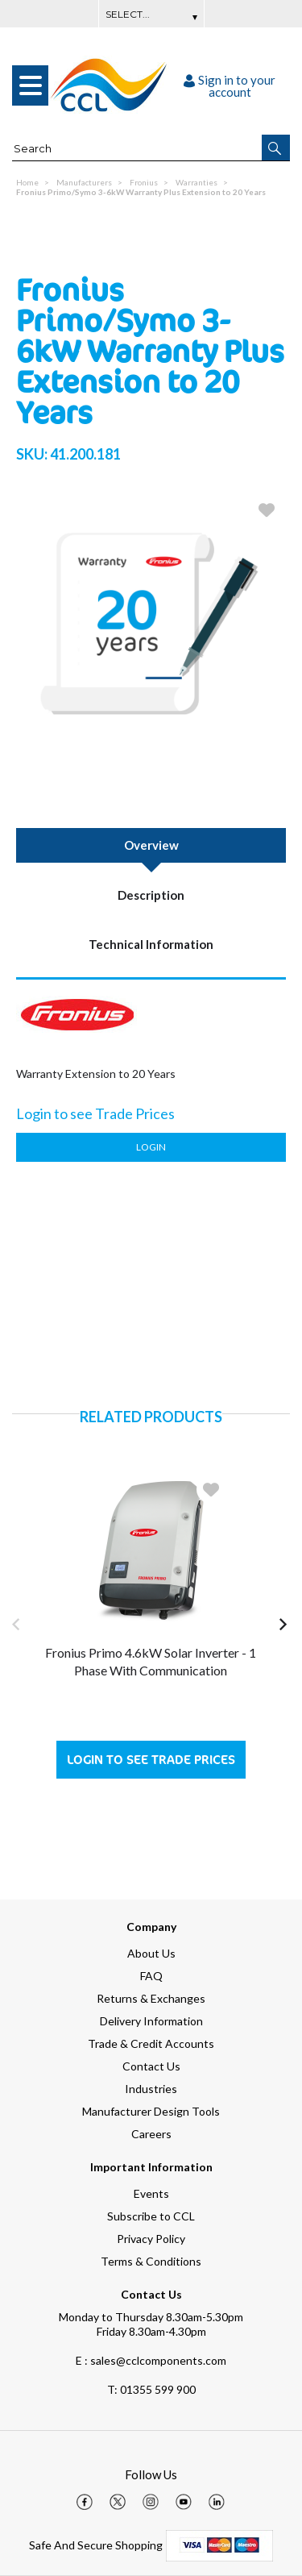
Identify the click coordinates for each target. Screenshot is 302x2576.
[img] (85, 2502)
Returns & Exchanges (151, 1998)
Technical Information (151, 944)
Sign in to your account (229, 85)
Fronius (144, 182)
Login (151, 1147)
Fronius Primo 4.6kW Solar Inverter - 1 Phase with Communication (150, 1661)
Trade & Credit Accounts (151, 2043)
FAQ (151, 1976)
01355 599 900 (151, 2389)
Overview (151, 845)
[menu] (30, 85)
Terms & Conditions (151, 2261)
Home (27, 182)
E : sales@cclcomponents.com (151, 2360)
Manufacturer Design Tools (151, 2111)
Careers (151, 2134)
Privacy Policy (151, 2238)
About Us (151, 1953)
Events (151, 2193)
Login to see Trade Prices (151, 1759)
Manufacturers (84, 182)
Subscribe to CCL (151, 2216)
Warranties (196, 182)
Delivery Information (151, 2021)
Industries (151, 2088)
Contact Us (151, 2066)
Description (151, 895)
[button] (276, 147)
